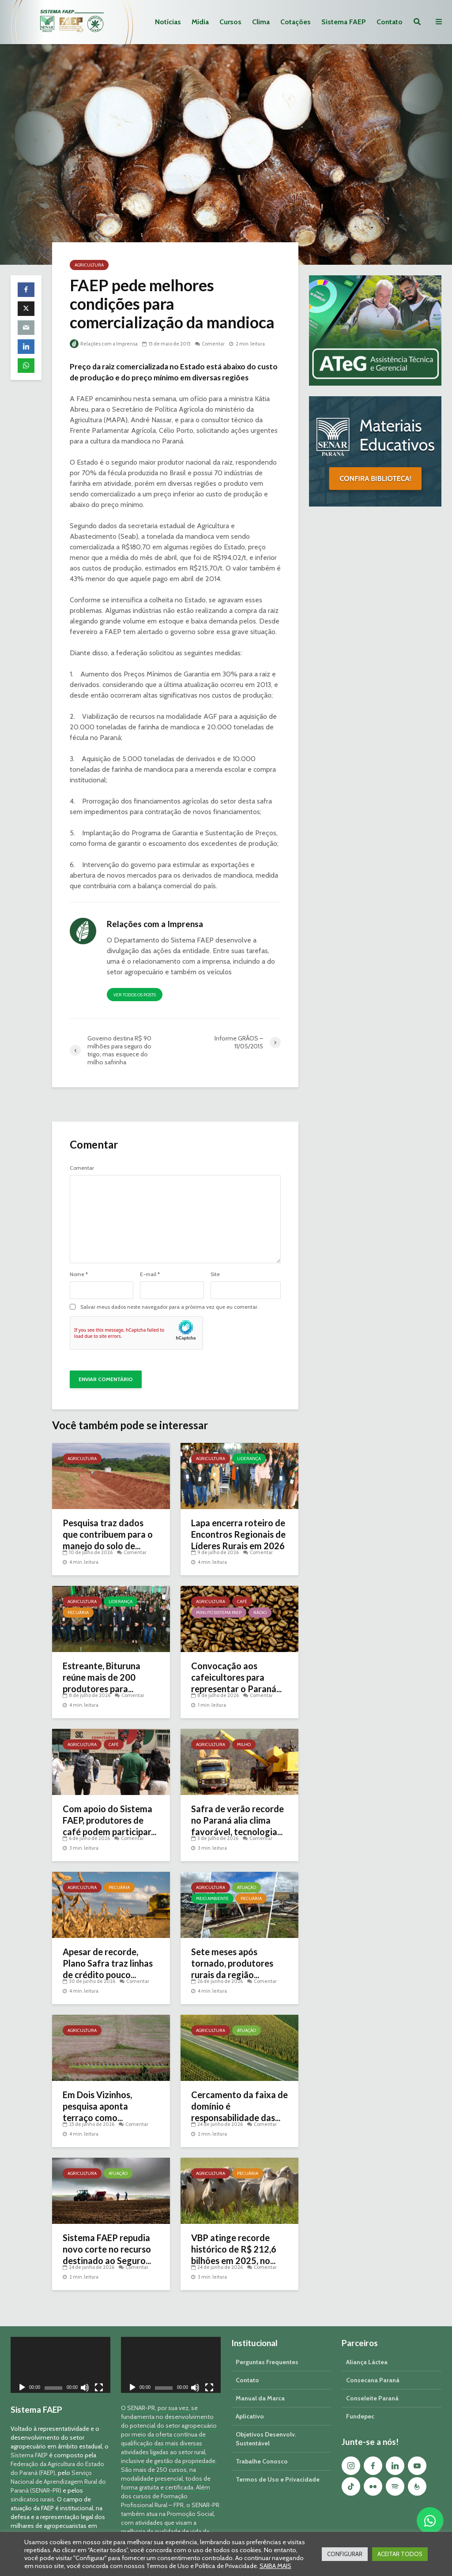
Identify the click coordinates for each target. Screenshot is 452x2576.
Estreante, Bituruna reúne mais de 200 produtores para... (101, 1677)
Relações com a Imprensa (104, 344)
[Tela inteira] (98, 2373)
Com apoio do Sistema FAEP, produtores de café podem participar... (109, 1820)
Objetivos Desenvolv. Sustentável (266, 2423)
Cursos (230, 22)
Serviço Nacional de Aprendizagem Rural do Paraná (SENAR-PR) (58, 2466)
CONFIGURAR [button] (344, 2553)
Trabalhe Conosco (262, 2446)
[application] (60, 2350)
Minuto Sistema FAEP (218, 1612)
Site (215, 1274)
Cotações (295, 22)
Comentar (213, 344)
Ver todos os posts (134, 995)
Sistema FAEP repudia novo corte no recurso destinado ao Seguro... (107, 2249)
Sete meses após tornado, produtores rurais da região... (232, 1963)
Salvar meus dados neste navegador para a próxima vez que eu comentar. (169, 1307)
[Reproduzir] (22, 2373)
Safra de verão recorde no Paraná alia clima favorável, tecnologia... (237, 1820)
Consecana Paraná (372, 2365)
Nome (79, 1274)
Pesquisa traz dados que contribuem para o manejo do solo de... (108, 1534)
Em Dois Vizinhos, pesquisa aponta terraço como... (97, 2106)
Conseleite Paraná (372, 2383)
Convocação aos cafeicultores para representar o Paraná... (236, 1677)
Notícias (168, 22)
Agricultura (89, 265)
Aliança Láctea (367, 2347)
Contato (390, 22)
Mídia (200, 22)
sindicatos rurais (32, 2484)
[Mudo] (84, 2373)
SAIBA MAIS (275, 2566)
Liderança (249, 1458)
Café (242, 1601)
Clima (261, 22)
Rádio (260, 1612)
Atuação (246, 1887)
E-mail (150, 1274)
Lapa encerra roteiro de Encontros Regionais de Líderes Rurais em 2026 (238, 1534)
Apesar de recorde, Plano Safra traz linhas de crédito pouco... (108, 1963)
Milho (244, 1744)
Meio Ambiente (212, 1898)
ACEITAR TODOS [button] (399, 2553)
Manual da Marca (260, 2383)
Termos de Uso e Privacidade (278, 2464)
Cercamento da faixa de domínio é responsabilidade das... (239, 2106)
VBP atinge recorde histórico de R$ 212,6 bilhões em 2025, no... (233, 2249)
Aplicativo (250, 2401)
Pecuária (78, 1612)
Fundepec (360, 2401)
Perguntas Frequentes (267, 2347)
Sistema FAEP (343, 22)
